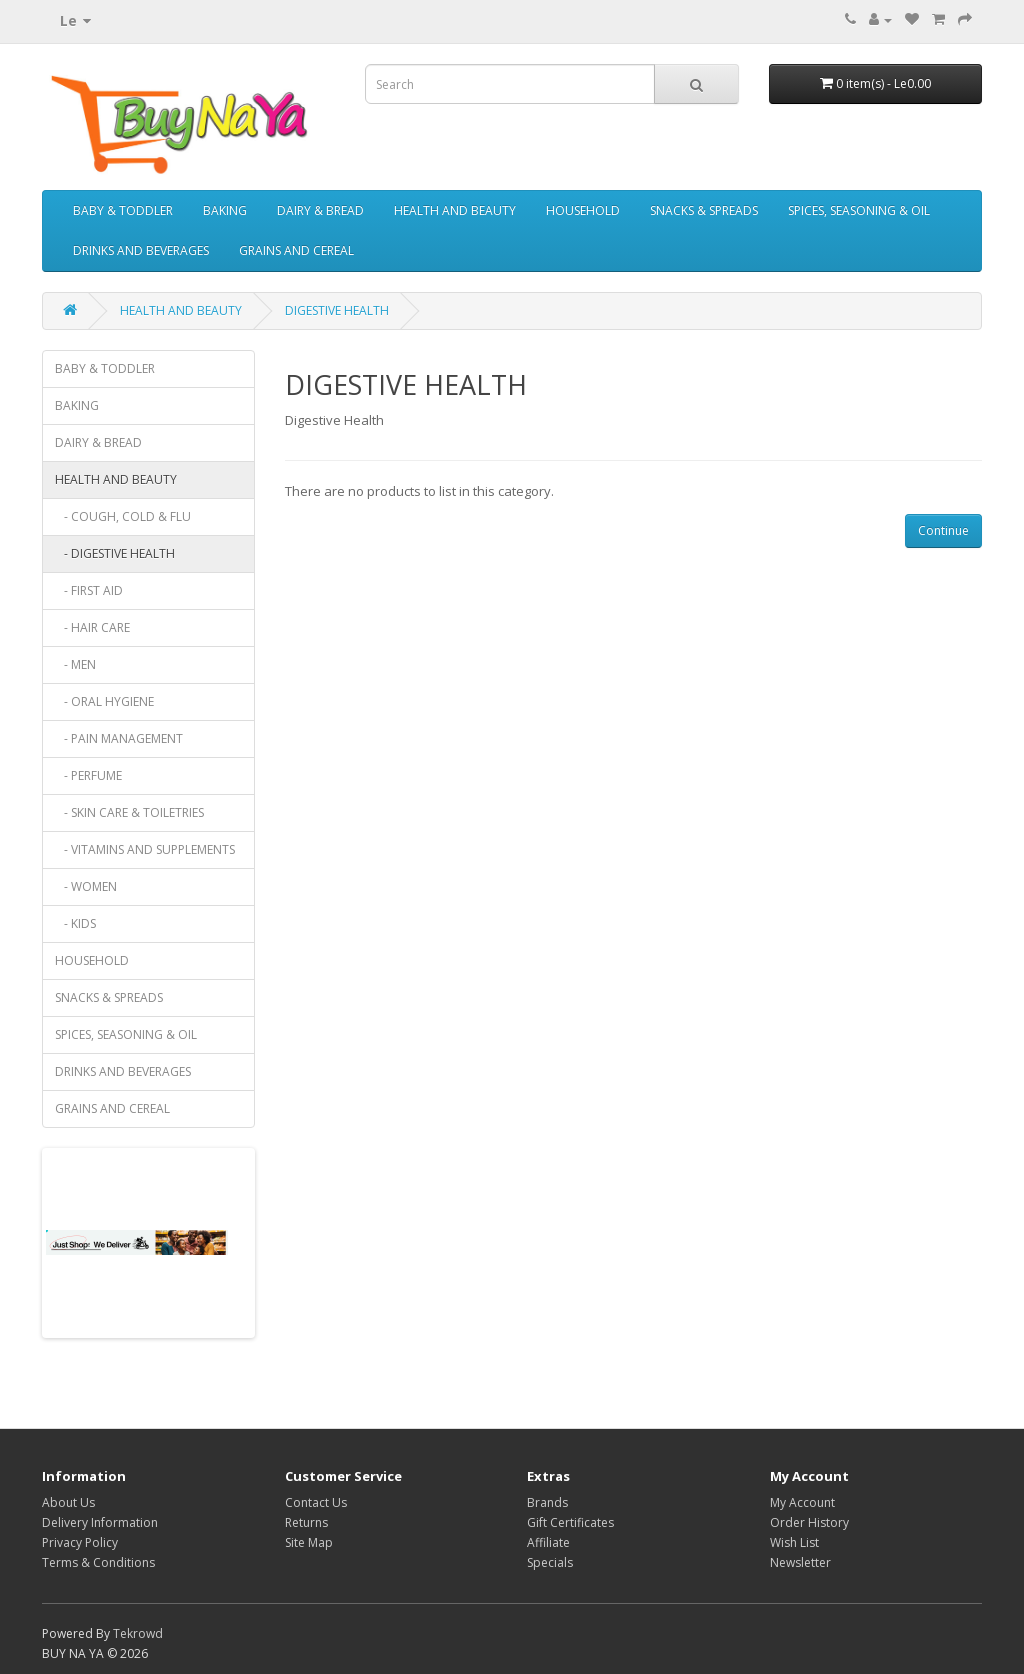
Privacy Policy (80, 1542)
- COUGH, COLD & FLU (123, 516)
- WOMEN (86, 886)
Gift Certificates (570, 1522)
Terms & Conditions (98, 1562)
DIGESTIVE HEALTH (337, 310)
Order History (809, 1522)
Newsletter (800, 1562)
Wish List (794, 1542)
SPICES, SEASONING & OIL (859, 210)
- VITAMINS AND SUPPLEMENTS (145, 849)
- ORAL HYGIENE (104, 701)
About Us (68, 1502)
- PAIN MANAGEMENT (119, 738)
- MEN (75, 664)
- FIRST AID (89, 590)
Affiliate (548, 1542)
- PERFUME (88, 775)
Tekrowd (138, 1633)
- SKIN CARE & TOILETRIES (129, 812)
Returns (306, 1522)
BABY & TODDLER (123, 210)
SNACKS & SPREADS (704, 210)
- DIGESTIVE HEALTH (115, 553)
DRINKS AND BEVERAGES (141, 250)
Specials (550, 1562)
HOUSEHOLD (583, 210)
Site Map (309, 1542)
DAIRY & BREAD (320, 210)
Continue (943, 530)
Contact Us (316, 1502)
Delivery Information (100, 1522)
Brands (547, 1502)
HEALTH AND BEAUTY (455, 210)
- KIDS (75, 923)
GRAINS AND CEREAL (296, 250)
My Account (802, 1502)
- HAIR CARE (92, 627)
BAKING (225, 210)
